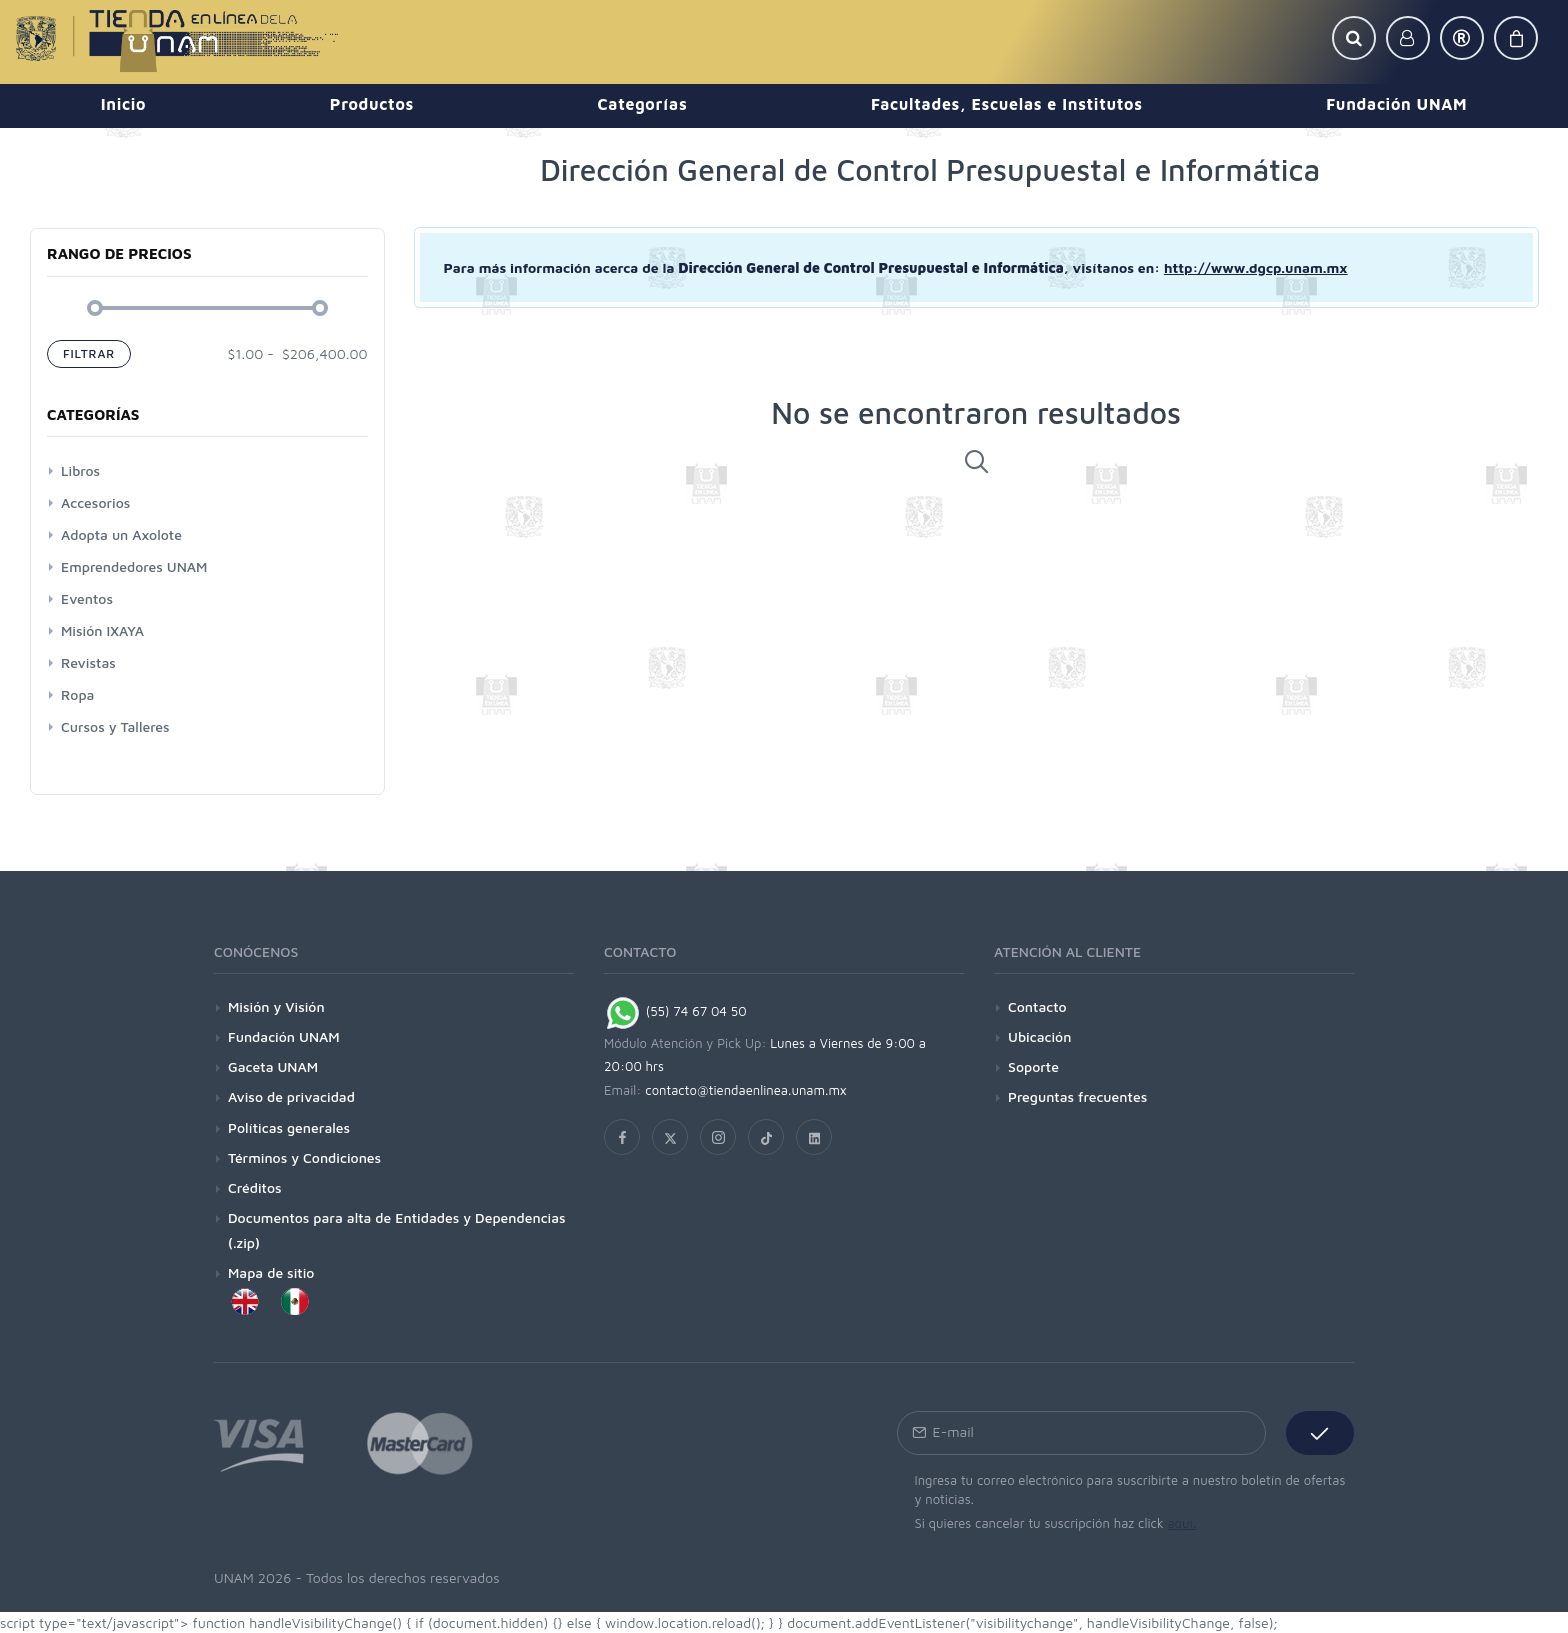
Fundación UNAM (284, 1036)
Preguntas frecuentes (1077, 1096)
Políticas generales (289, 1127)
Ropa (77, 694)
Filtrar (89, 353)
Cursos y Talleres (115, 726)
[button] (1354, 38)
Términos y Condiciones (304, 1157)
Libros (80, 470)
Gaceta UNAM (273, 1066)
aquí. (1181, 1523)
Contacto (1037, 1006)
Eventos (87, 598)
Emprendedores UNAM (134, 566)
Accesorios (95, 502)
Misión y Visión (276, 1006)
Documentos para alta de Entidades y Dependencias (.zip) (397, 1230)
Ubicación (1039, 1036)
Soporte (1033, 1066)
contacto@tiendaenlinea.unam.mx (746, 1090)
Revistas (88, 662)
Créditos (255, 1187)
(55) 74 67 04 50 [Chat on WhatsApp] (675, 1011)
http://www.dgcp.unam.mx (1256, 267)
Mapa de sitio (271, 1272)
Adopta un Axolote (121, 534)
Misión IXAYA (102, 630)
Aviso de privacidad (291, 1096)
